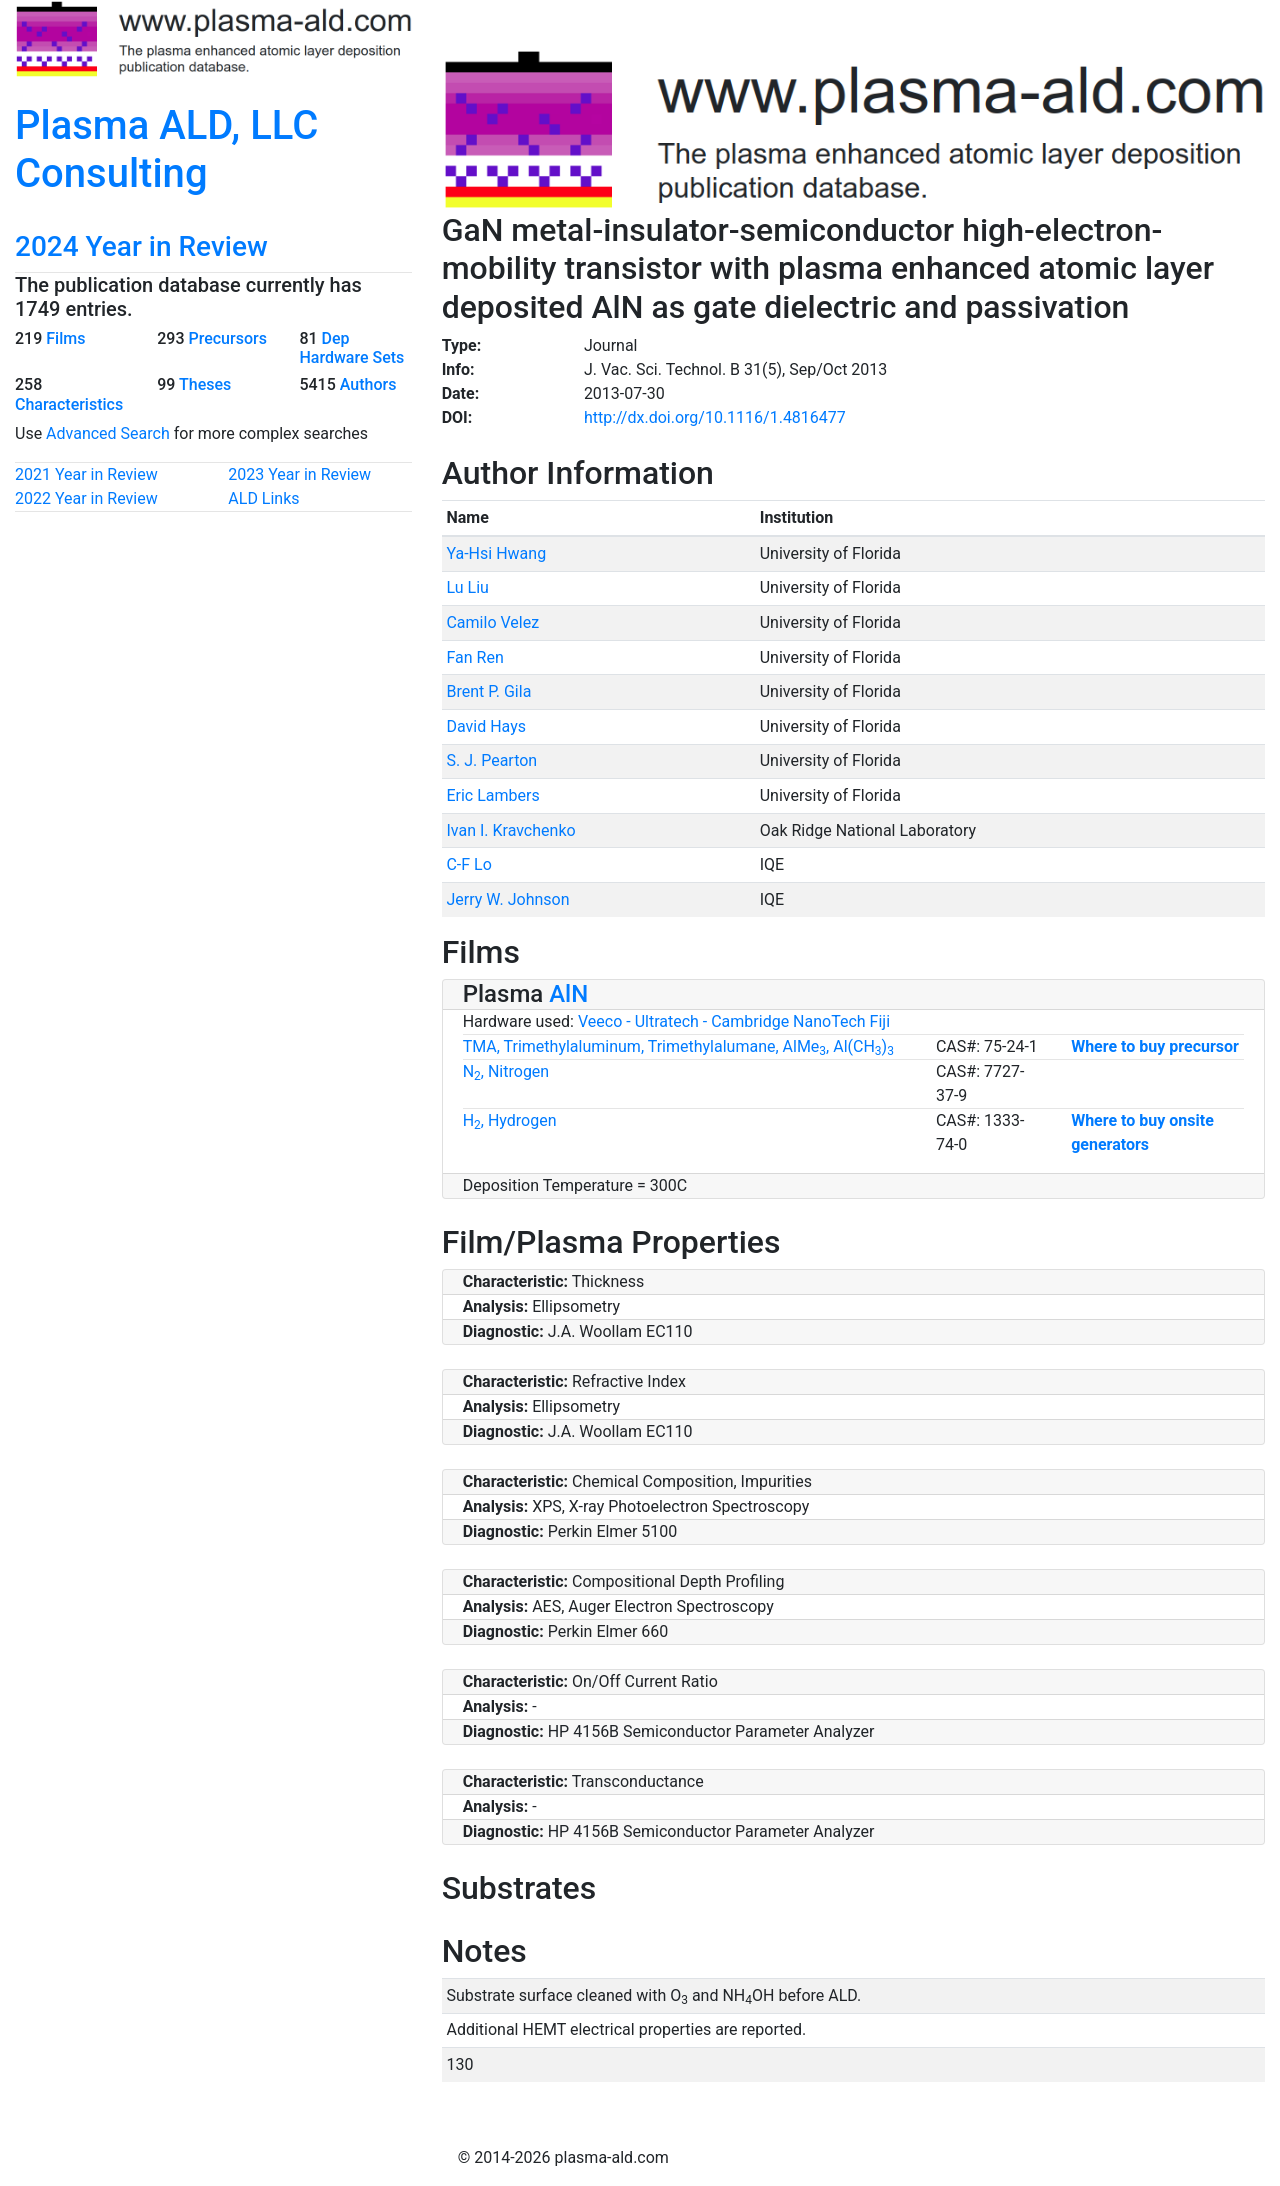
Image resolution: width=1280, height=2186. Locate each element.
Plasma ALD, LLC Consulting (166, 149)
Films (65, 338)
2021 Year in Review (86, 474)
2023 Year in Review (299, 474)
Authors (368, 384)
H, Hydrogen (510, 1120)
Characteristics (69, 404)
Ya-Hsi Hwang (496, 553)
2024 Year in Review (141, 246)
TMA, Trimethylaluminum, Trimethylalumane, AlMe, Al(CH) (678, 1046)
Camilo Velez (492, 622)
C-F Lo (468, 864)
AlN (568, 994)
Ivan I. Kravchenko (510, 830)
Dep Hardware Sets (351, 348)
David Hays (486, 726)
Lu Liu (467, 587)
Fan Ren (474, 657)
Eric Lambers (492, 795)
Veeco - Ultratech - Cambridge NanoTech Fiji (734, 1021)
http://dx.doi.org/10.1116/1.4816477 (715, 417)
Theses (205, 384)
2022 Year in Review (86, 498)
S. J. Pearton (491, 760)
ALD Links (263, 498)
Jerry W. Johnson (507, 899)
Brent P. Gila (488, 691)
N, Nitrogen (506, 1071)
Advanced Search (108, 433)
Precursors (227, 338)
